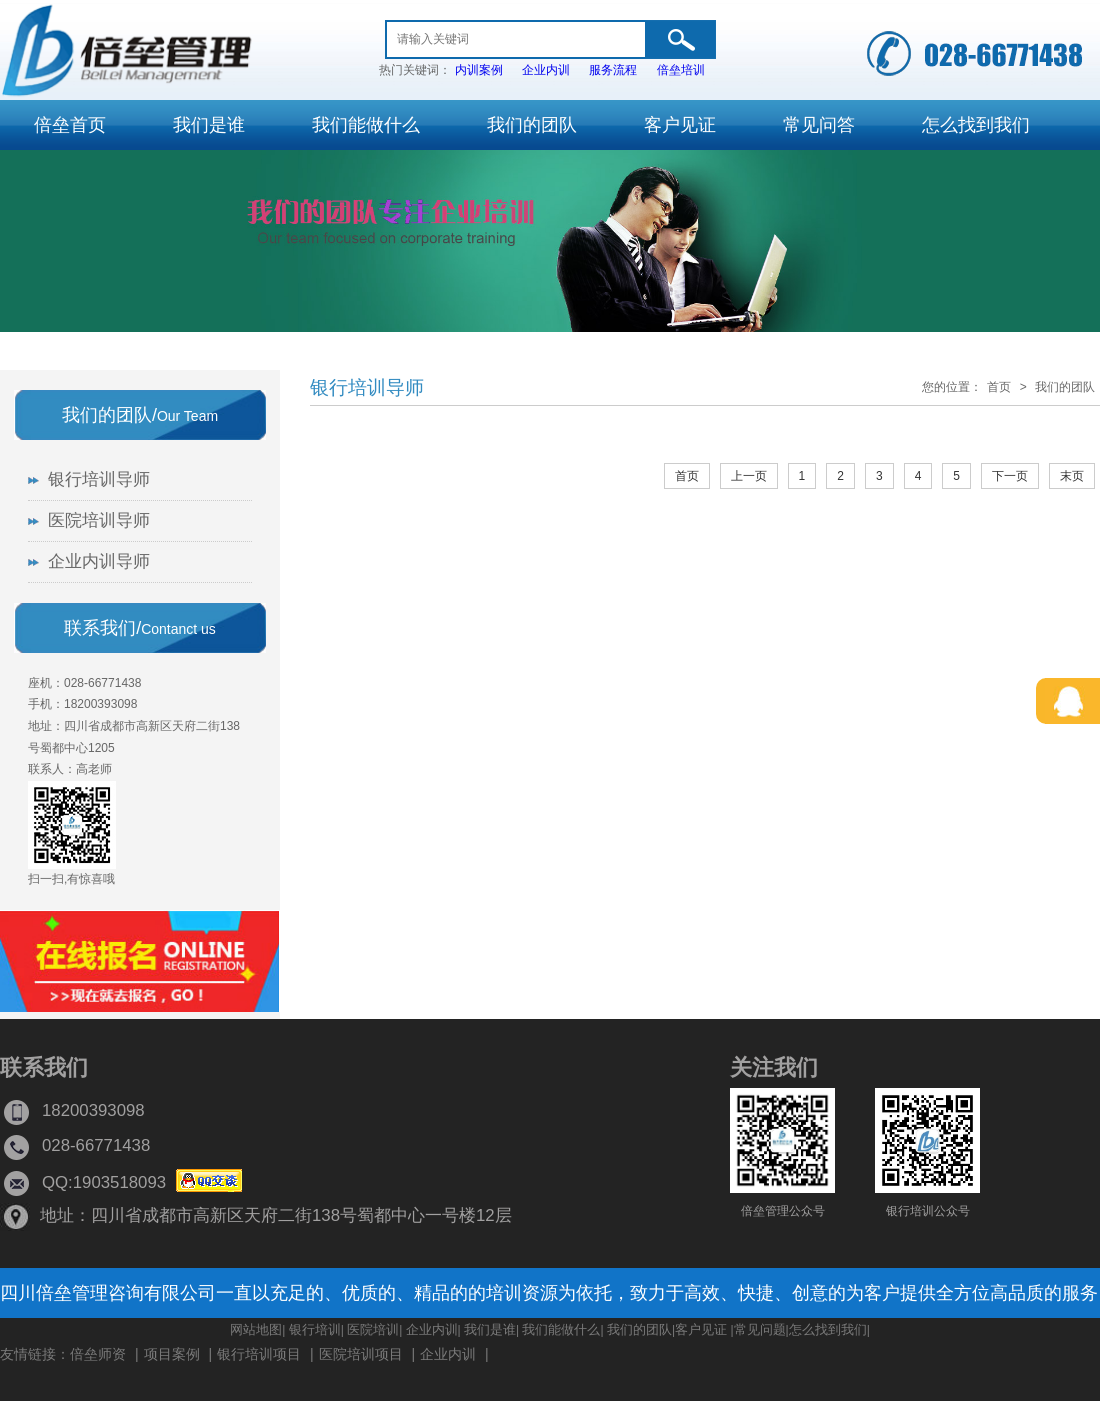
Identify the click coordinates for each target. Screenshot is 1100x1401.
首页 (999, 387)
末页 (1072, 476)
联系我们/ (140, 628)
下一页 (1010, 476)
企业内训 (546, 70)
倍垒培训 (681, 70)
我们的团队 (1065, 387)
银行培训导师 (367, 387)
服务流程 (613, 70)
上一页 (749, 476)
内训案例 (479, 70)
